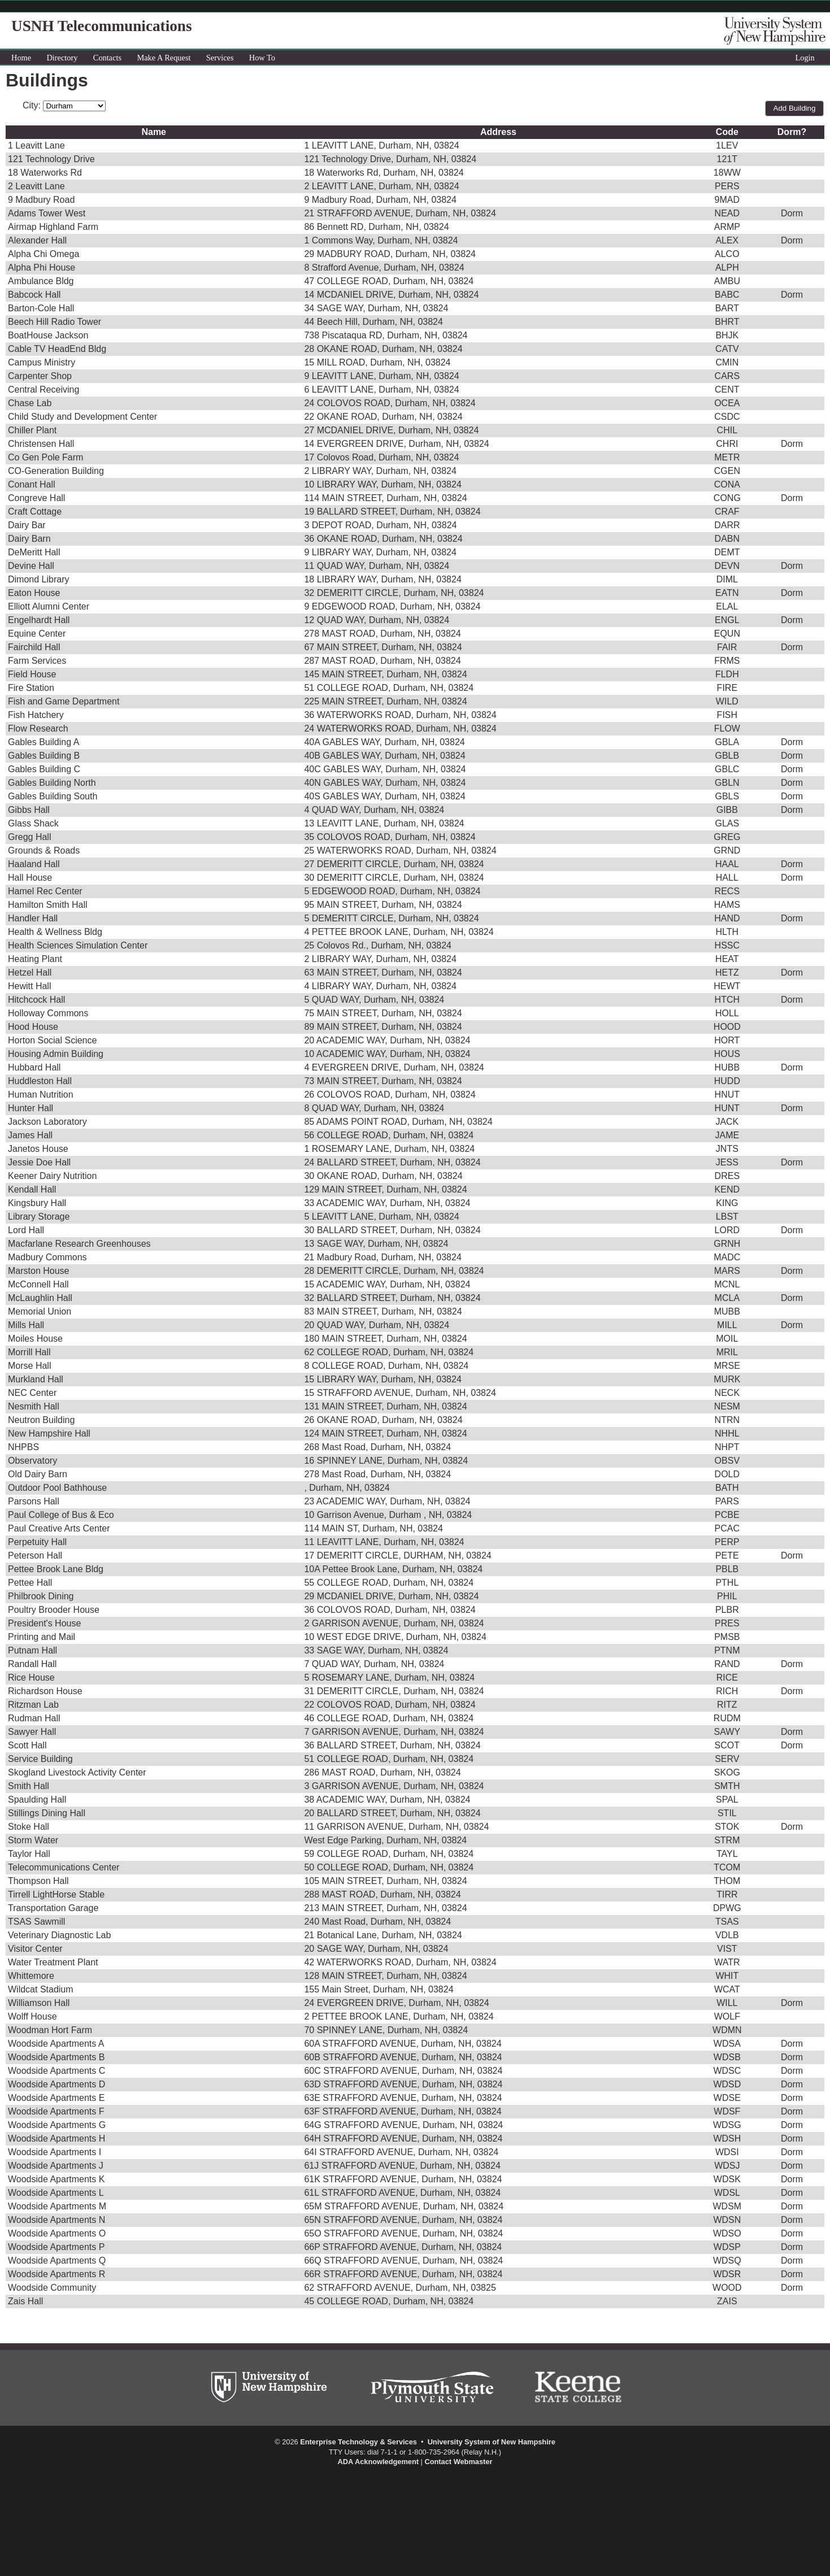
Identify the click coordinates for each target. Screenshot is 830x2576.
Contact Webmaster (458, 2461)
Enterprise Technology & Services (358, 2442)
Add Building (794, 108)
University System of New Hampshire (491, 2442)
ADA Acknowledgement (378, 2461)
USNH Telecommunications (101, 26)
